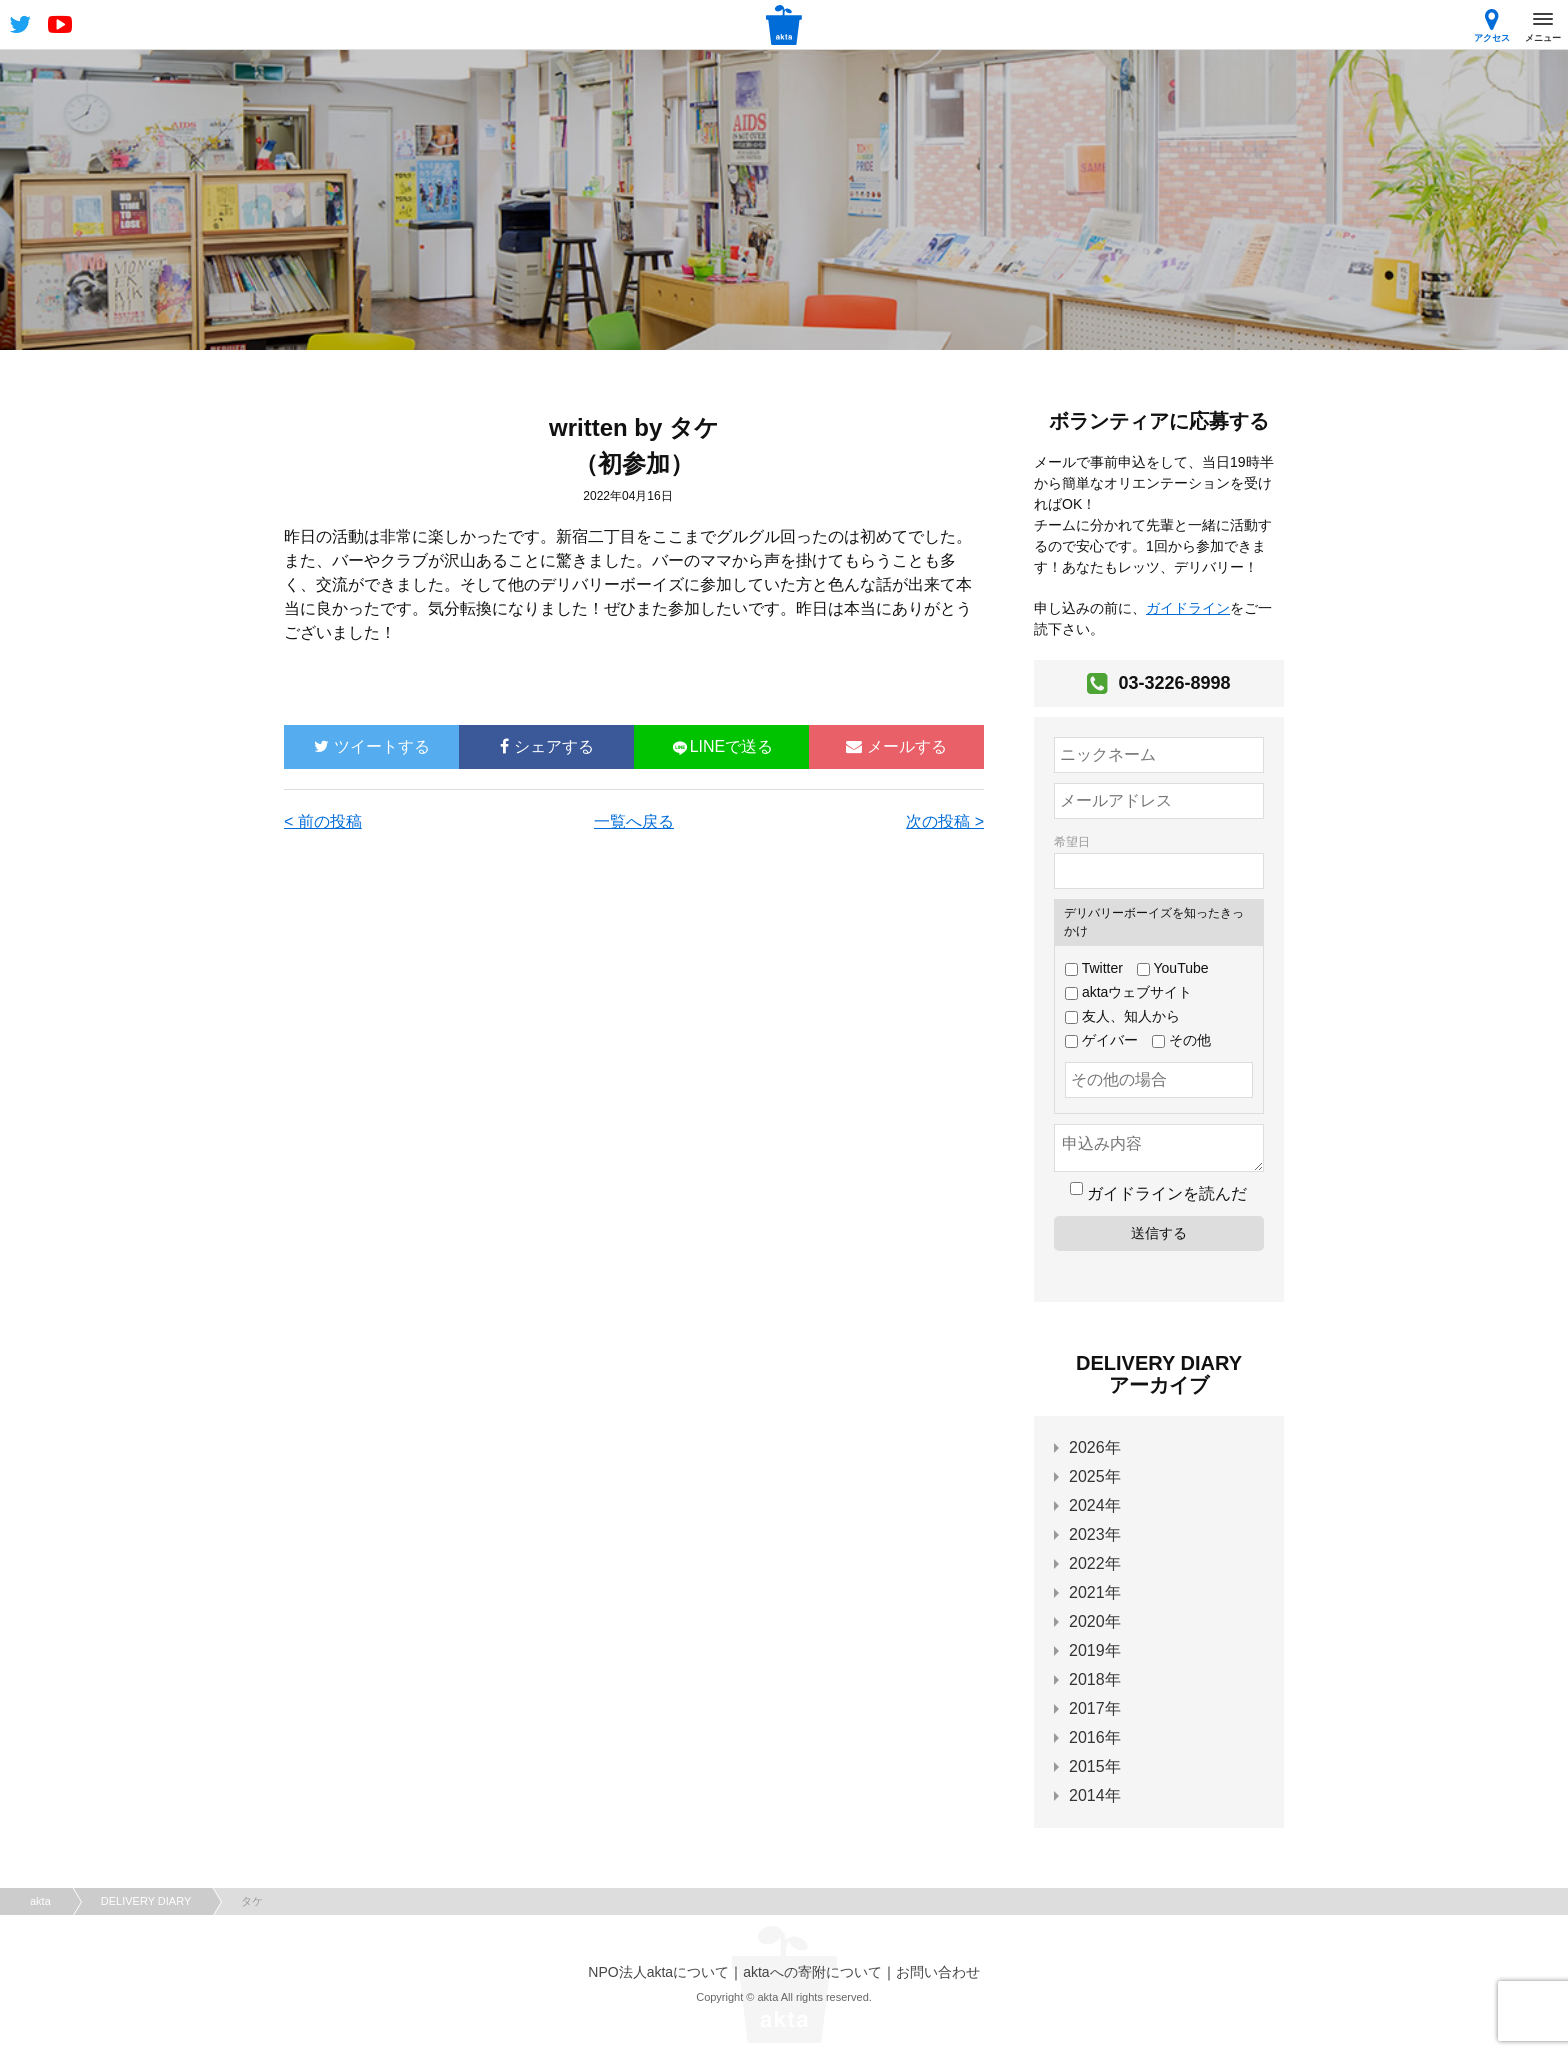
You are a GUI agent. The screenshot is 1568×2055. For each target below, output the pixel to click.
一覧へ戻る (634, 821)
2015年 (1095, 1766)
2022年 (1095, 1563)
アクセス (1492, 25)
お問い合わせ (938, 1972)
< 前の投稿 (323, 821)
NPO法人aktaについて (658, 1972)
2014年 (1095, 1795)
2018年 (1095, 1679)
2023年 (1095, 1534)
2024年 (1095, 1505)
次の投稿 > (945, 821)
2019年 (1095, 1650)
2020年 (1095, 1621)
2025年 (1095, 1476)
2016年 (1095, 1737)
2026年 (1095, 1447)
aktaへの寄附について (812, 1972)
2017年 (1095, 1708)
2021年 (1095, 1592)
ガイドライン (1188, 608)
